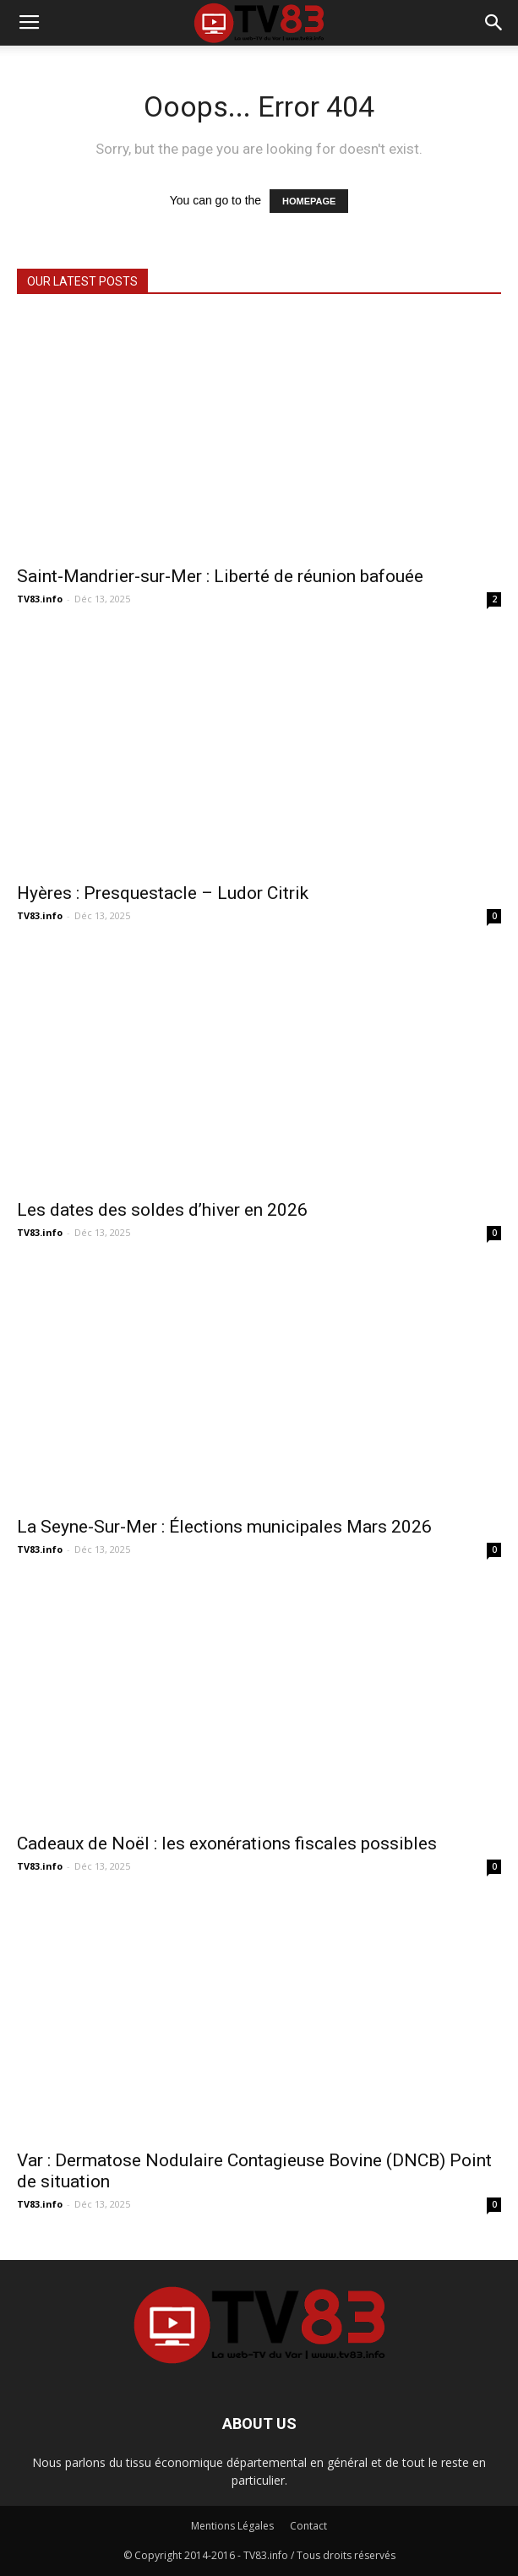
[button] (494, 23)
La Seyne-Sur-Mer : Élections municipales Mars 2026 (224, 1527)
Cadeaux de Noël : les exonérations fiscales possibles (227, 1843)
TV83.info (40, 598)
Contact (308, 2526)
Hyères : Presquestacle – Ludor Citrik (162, 893)
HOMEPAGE (308, 201)
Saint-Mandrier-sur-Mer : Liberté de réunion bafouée (220, 576)
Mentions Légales (232, 2526)
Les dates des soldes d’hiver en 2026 (162, 1210)
